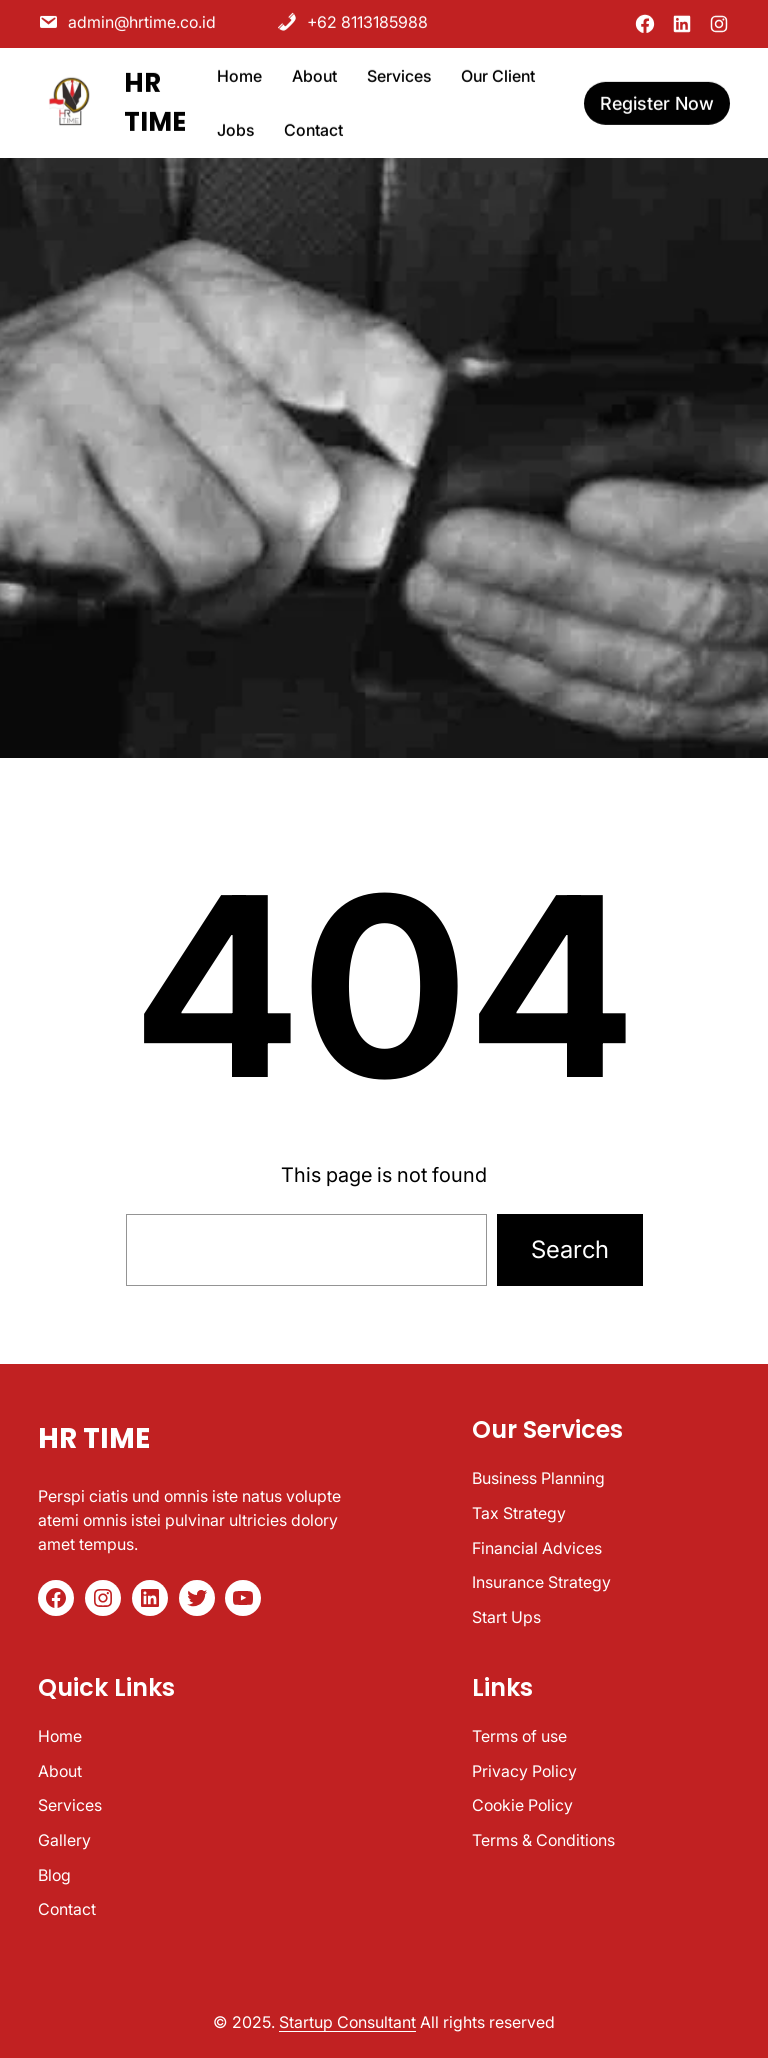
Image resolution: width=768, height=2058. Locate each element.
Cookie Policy (522, 1805)
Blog (54, 1875)
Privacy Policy (524, 1771)
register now (657, 100)
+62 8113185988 (352, 21)
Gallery (64, 1840)
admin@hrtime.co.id (127, 21)
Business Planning (538, 1478)
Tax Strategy (519, 1513)
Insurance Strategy (541, 1582)
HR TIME (94, 1438)
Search (570, 1249)
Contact (67, 1909)
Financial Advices (537, 1548)
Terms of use (519, 1736)
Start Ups (506, 1617)
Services (70, 1805)
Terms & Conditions (543, 1840)
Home (60, 1736)
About (60, 1771)
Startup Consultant (347, 2022)
